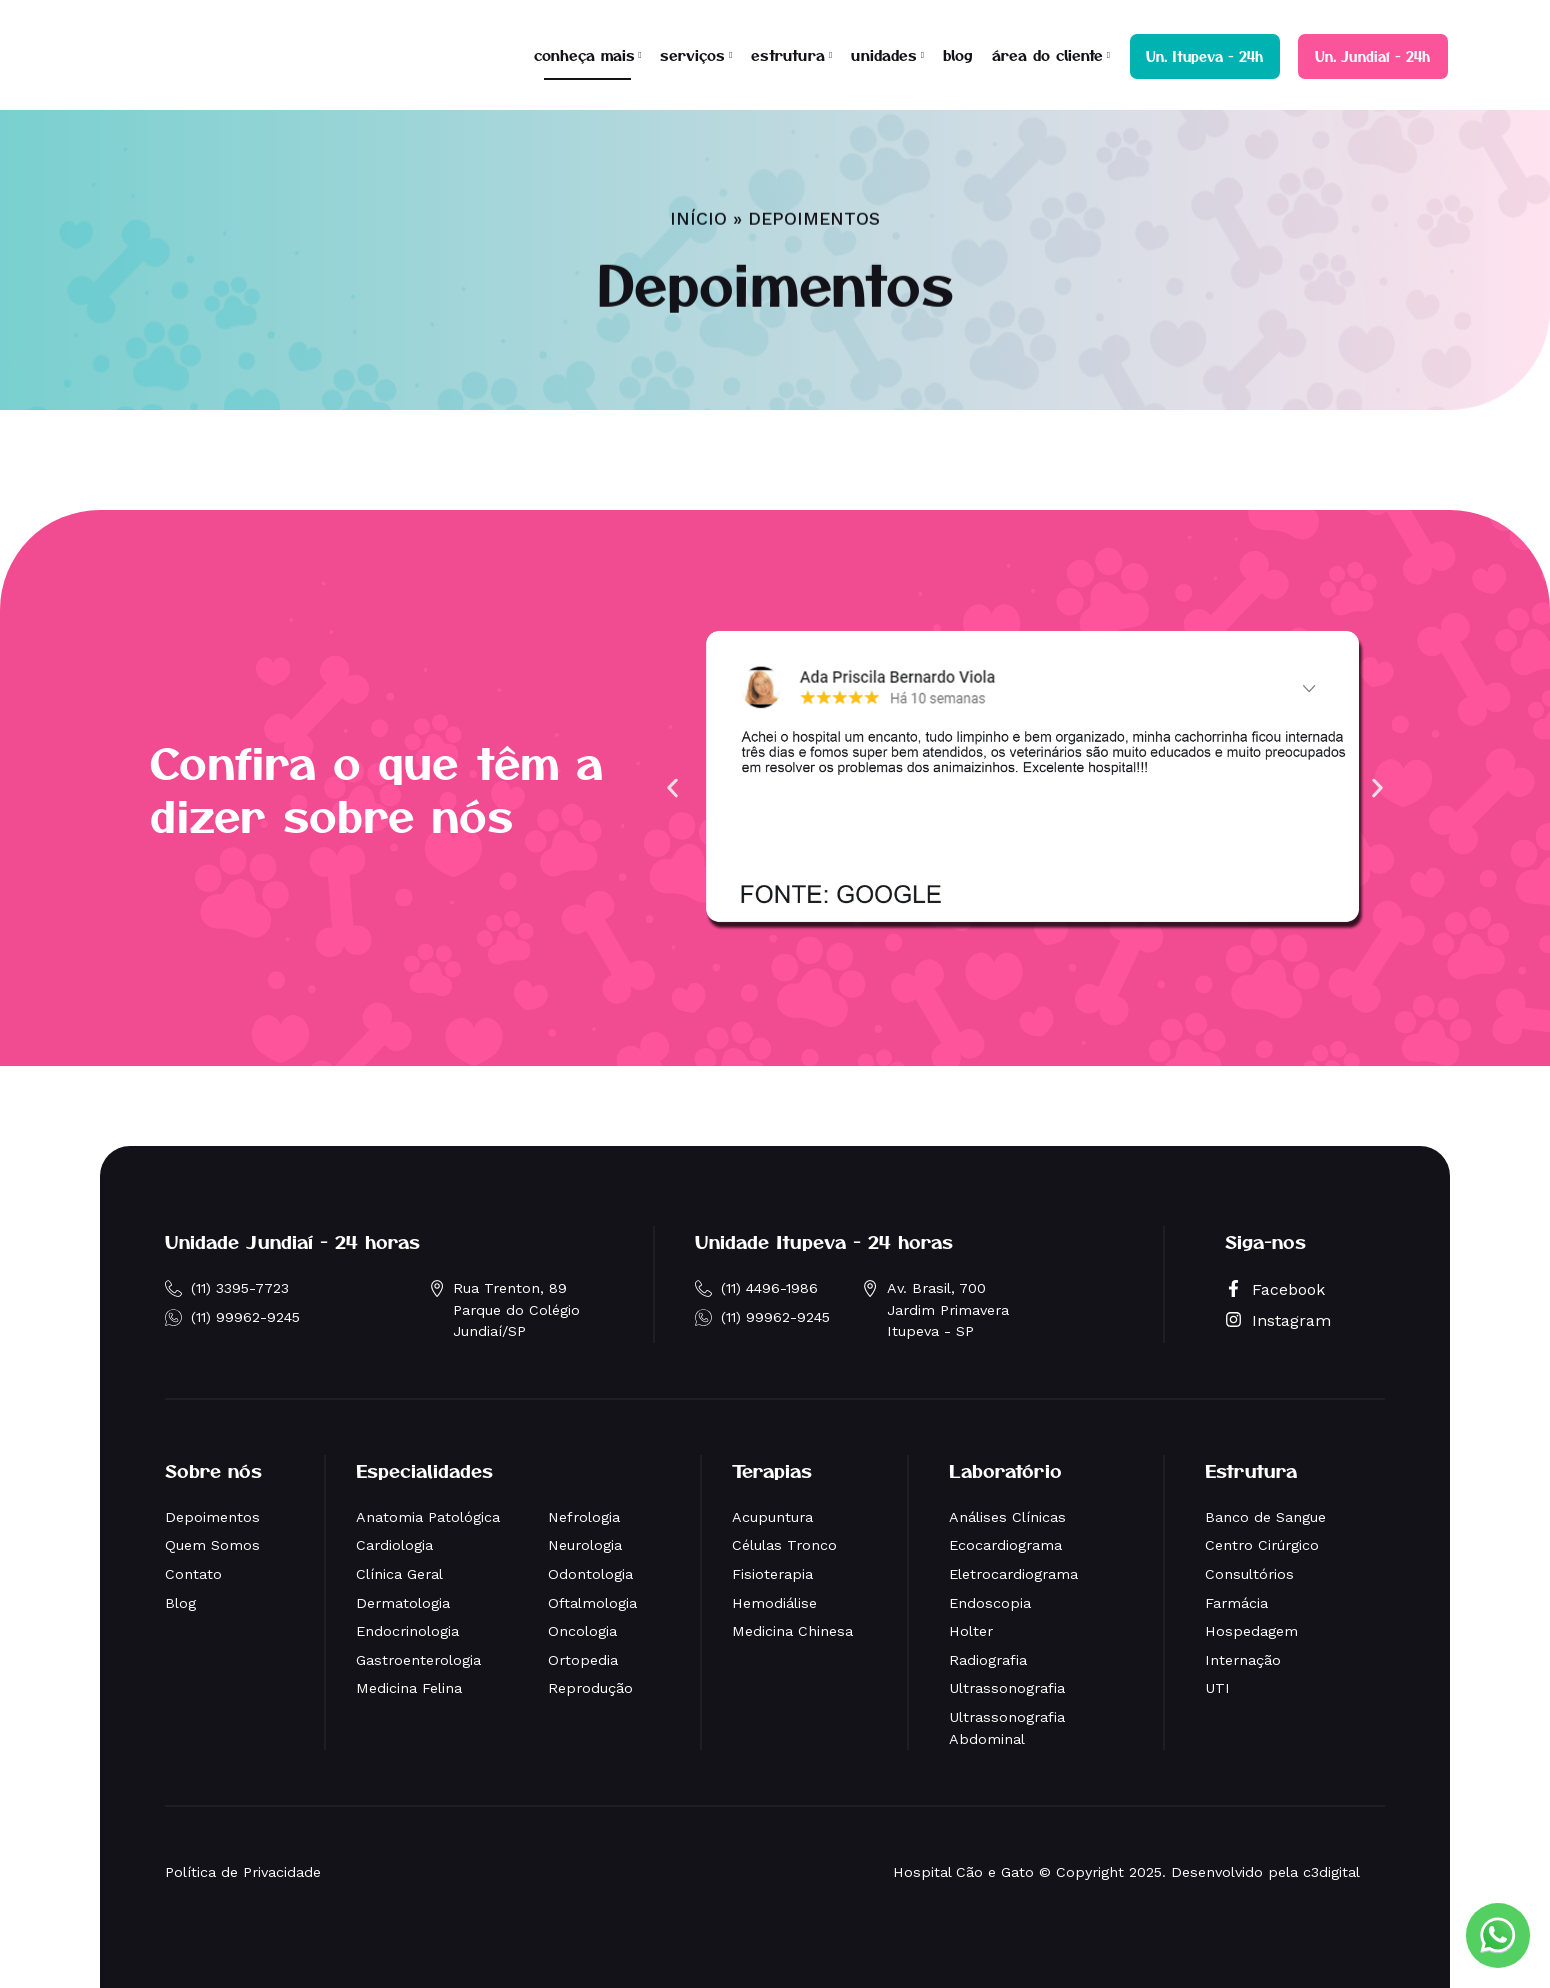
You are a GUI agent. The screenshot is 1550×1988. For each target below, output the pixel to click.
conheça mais (584, 54)
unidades (884, 54)
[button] (672, 788)
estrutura (788, 54)
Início (698, 173)
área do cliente (1047, 54)
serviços (692, 54)
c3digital (1331, 1872)
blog (958, 54)
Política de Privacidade (243, 1872)
